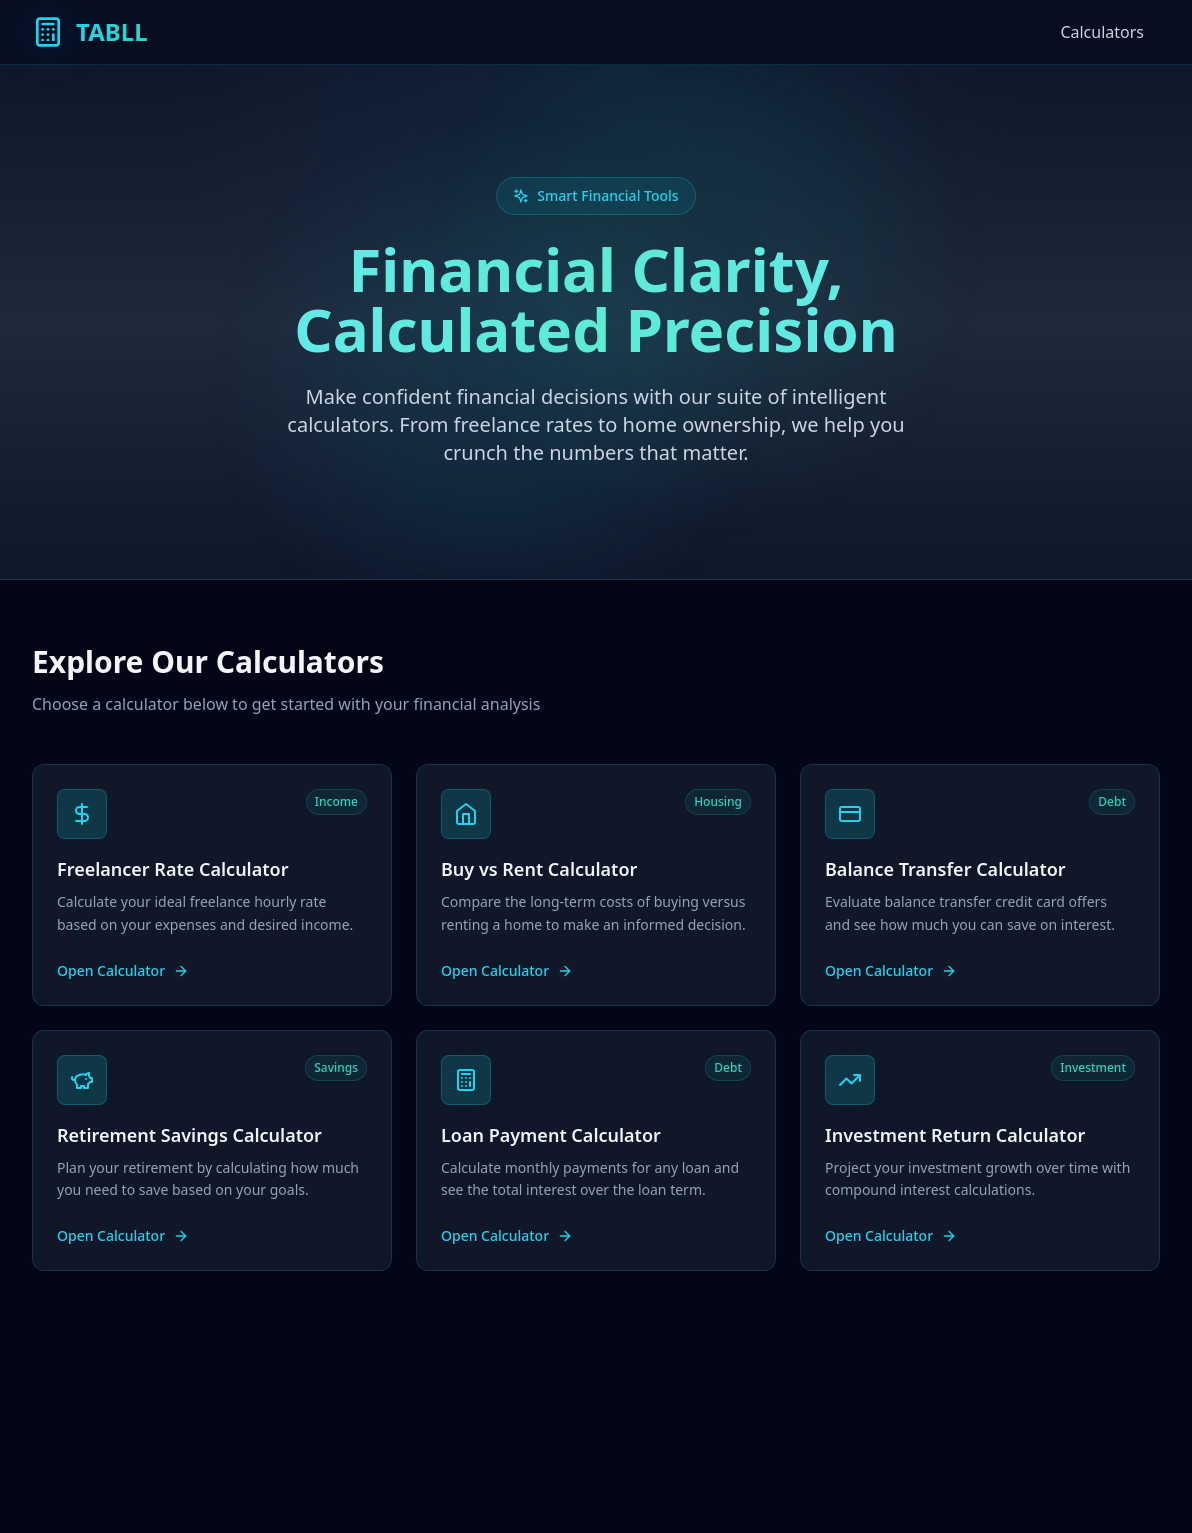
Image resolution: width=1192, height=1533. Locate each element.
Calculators (1102, 32)
